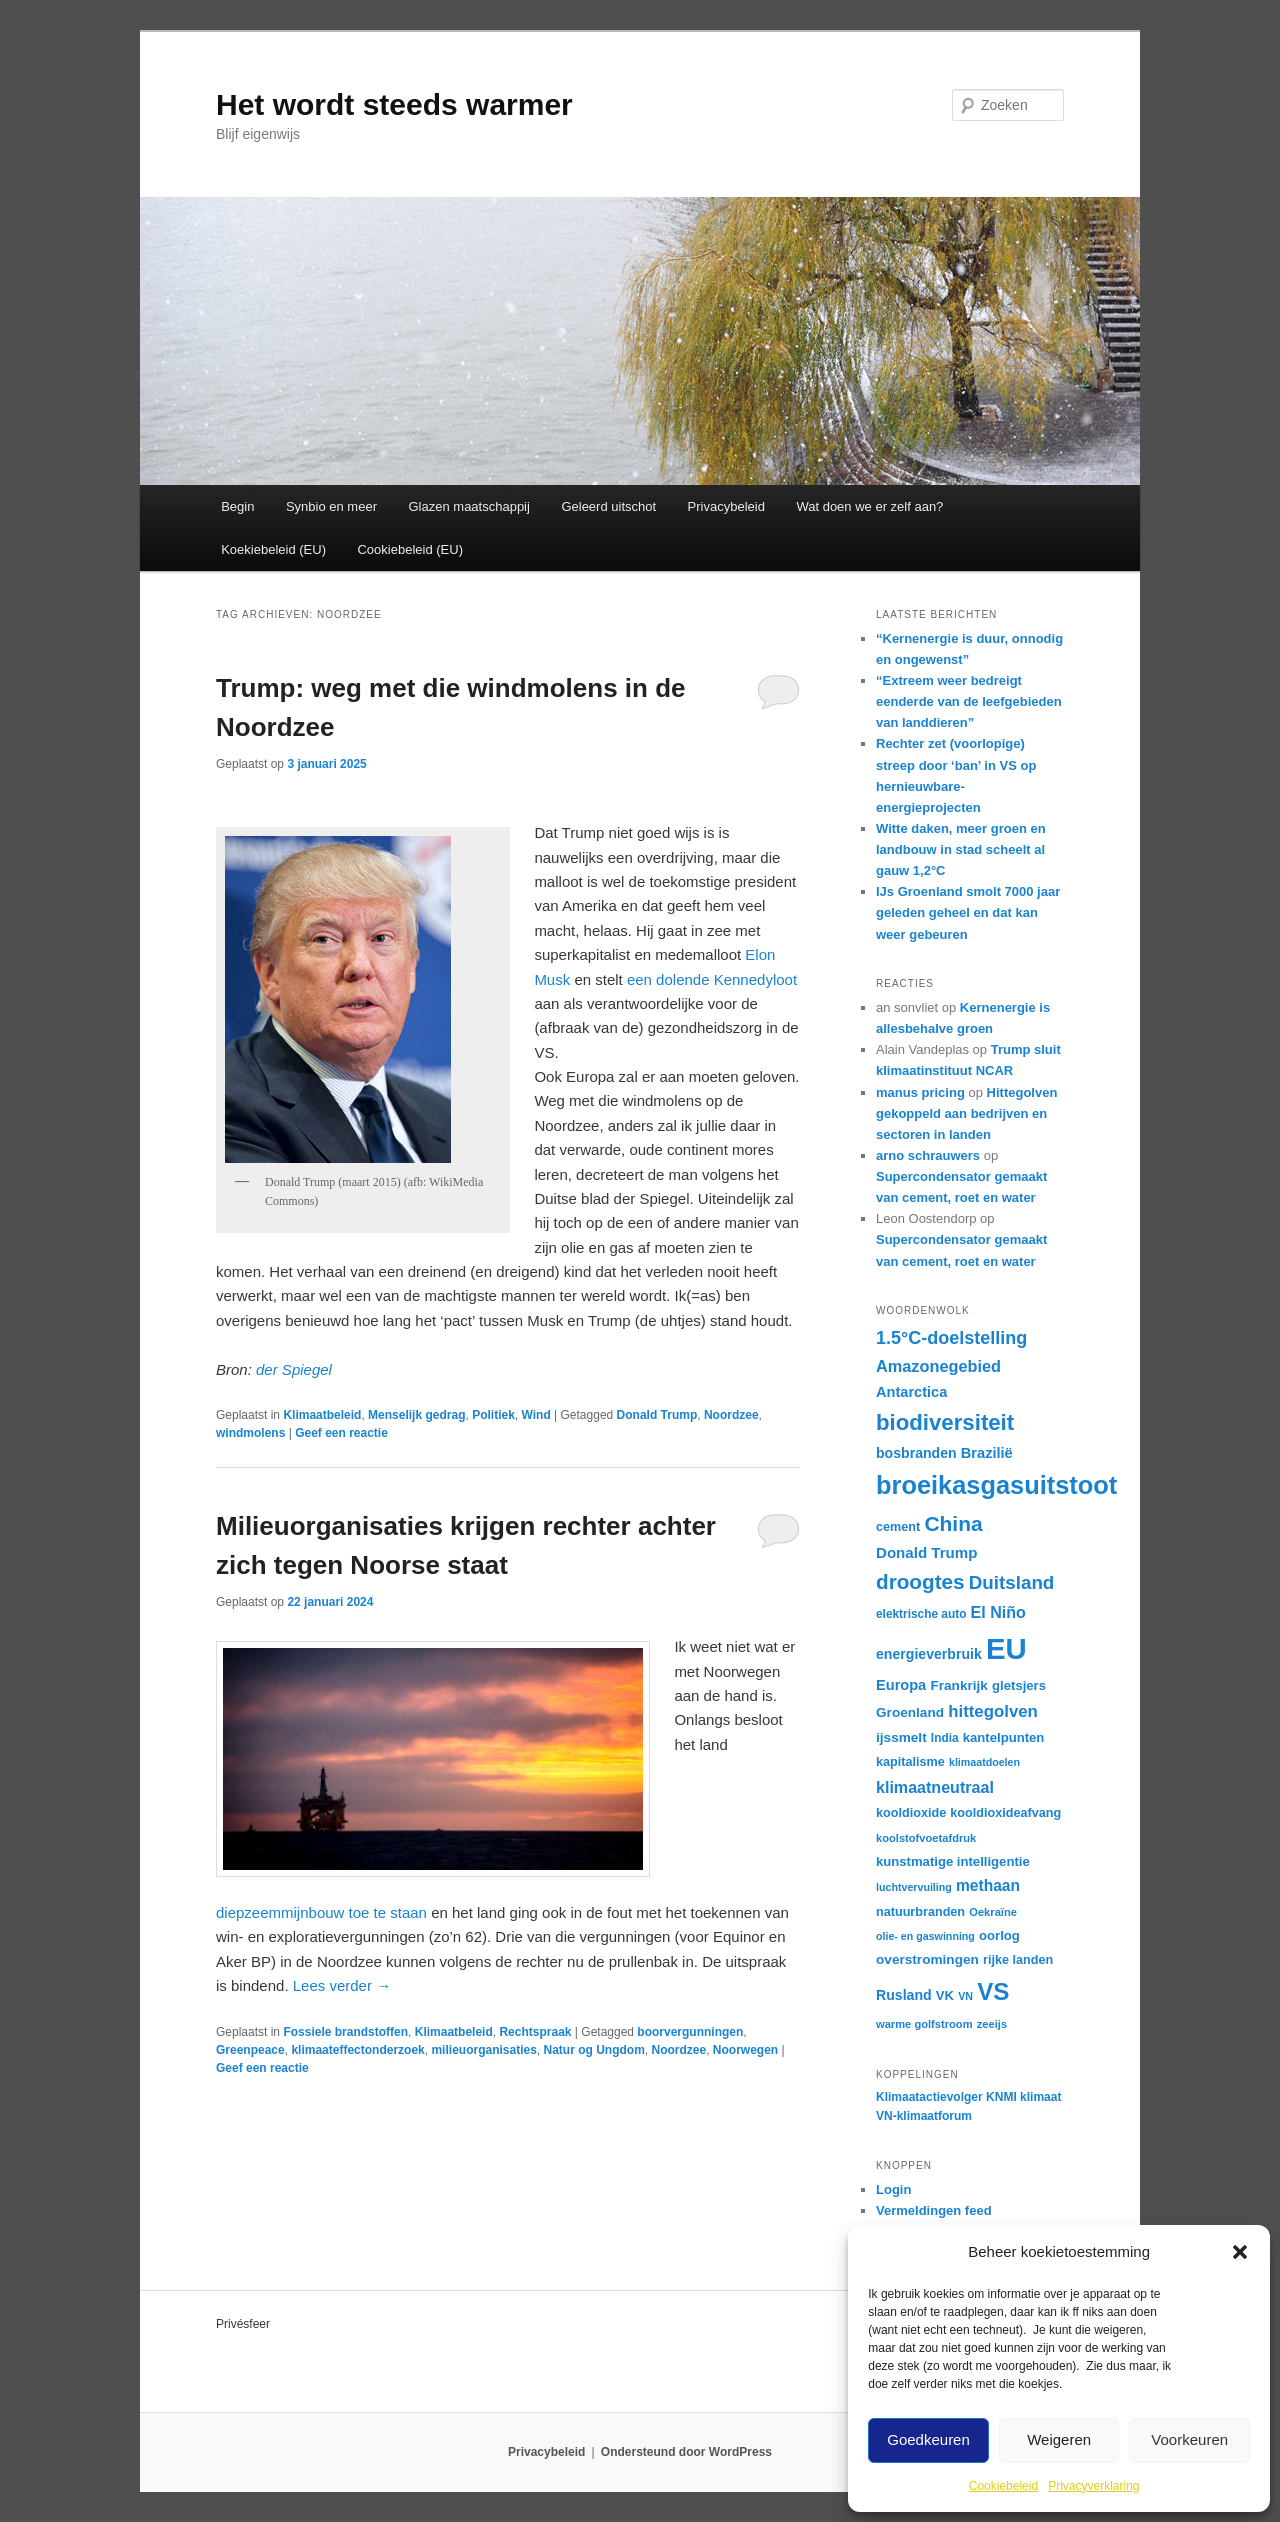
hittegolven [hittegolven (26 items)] (993, 1711)
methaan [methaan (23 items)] (988, 1885)
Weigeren (1059, 2439)
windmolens (250, 1433)
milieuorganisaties (483, 2050)
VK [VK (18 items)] (945, 1995)
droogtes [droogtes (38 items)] (920, 1581)
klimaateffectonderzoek (357, 2050)
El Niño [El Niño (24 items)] (998, 1612)
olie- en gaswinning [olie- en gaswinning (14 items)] (925, 1936)
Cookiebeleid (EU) (410, 549)
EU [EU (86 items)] (1006, 1648)
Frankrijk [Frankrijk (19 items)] (959, 1685)
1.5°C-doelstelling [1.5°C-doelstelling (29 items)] (951, 1338)
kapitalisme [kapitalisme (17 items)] (910, 1762)
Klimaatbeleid (322, 1415)
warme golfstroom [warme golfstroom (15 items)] (924, 2024)
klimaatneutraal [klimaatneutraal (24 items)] (935, 1787)
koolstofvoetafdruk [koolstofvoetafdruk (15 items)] (926, 1838)
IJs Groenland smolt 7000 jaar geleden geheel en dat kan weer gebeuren (968, 912)
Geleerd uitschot (608, 506)
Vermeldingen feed (934, 2210)
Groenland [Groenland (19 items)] (910, 1712)
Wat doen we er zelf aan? (869, 506)
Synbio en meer (331, 506)
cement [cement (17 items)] (898, 1527)
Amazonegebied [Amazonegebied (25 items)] (938, 1366)
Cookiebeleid (1003, 2486)
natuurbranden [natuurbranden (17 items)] (920, 1912)
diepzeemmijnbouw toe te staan (321, 1912)
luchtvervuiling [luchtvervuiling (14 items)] (914, 1887)
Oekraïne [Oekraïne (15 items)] (993, 1912)
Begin (237, 506)
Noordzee (731, 1415)
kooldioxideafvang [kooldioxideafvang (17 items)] (1005, 1813)
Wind (536, 1415)
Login (893, 2189)
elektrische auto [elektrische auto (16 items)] (921, 1614)
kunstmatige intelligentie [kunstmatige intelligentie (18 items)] (953, 1861)
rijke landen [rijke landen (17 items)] (1018, 1960)
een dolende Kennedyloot (712, 979)
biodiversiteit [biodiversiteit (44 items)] (945, 1422)
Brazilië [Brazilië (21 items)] (987, 1453)
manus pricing (920, 1092)
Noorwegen (745, 2050)
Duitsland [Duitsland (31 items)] (1012, 1582)
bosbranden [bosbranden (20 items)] (916, 1453)
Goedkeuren (928, 2439)
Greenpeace (250, 2050)
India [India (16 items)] (945, 1738)
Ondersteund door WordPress (686, 2452)
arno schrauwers (928, 1155)
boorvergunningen (690, 2032)
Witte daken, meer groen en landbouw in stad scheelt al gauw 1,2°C (961, 849)
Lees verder (342, 1985)
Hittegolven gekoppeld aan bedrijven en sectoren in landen (966, 1113)
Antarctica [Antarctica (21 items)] (911, 1392)
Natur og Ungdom (594, 2050)
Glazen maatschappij (469, 506)
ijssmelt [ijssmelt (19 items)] (901, 1737)
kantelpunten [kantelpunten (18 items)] (1004, 1737)
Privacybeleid (726, 506)
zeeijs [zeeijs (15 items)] (992, 2024)
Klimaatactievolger (929, 2097)
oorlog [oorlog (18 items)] (999, 1935)
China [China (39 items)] (953, 1523)
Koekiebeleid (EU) (273, 549)
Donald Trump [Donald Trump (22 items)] (926, 1552)
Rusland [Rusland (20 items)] (904, 1995)
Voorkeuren (1189, 2439)
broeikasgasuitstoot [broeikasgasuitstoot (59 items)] (996, 1485)
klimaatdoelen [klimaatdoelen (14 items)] (984, 1762)
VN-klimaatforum (924, 2116)
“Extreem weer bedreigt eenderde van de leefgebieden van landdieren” (969, 701)
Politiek (493, 1415)
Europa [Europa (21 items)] (901, 1685)
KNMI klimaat (1023, 2097)
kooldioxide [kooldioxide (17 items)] (911, 1813)
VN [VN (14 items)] (965, 1996)
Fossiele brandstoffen (345, 2032)
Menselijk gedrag (416, 1415)
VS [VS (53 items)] (993, 1991)
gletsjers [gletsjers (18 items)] (1019, 1685)
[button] (1240, 2252)
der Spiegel (292, 1369)
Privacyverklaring (1093, 2486)
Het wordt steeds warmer (394, 104)
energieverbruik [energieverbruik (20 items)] (929, 1654)
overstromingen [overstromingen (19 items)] (927, 1959)
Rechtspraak (535, 2032)
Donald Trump (657, 1415)
